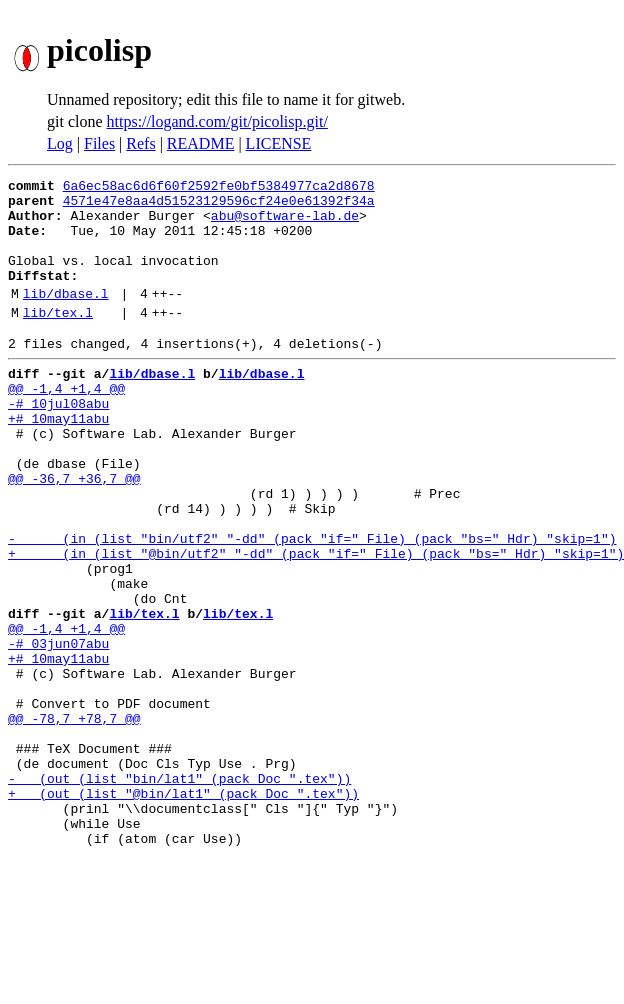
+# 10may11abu (58, 460)
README (201, 143)
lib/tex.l (58, 339)
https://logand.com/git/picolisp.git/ (217, 121)
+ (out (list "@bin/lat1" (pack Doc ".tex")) (183, 910)
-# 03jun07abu (58, 730)
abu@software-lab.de (285, 224)
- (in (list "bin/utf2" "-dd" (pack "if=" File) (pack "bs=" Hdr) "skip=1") (312, 604)
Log (60, 143)
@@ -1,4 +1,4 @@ (66, 424)
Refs (140, 143)
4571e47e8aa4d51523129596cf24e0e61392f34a (219, 206)
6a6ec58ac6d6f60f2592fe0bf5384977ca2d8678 (219, 188)
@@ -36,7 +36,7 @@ (74, 532)
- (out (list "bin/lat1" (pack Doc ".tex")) (179, 892)
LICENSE (279, 143)
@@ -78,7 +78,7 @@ (74, 820)
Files (99, 143)
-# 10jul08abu (58, 442)
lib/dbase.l (66, 317)
